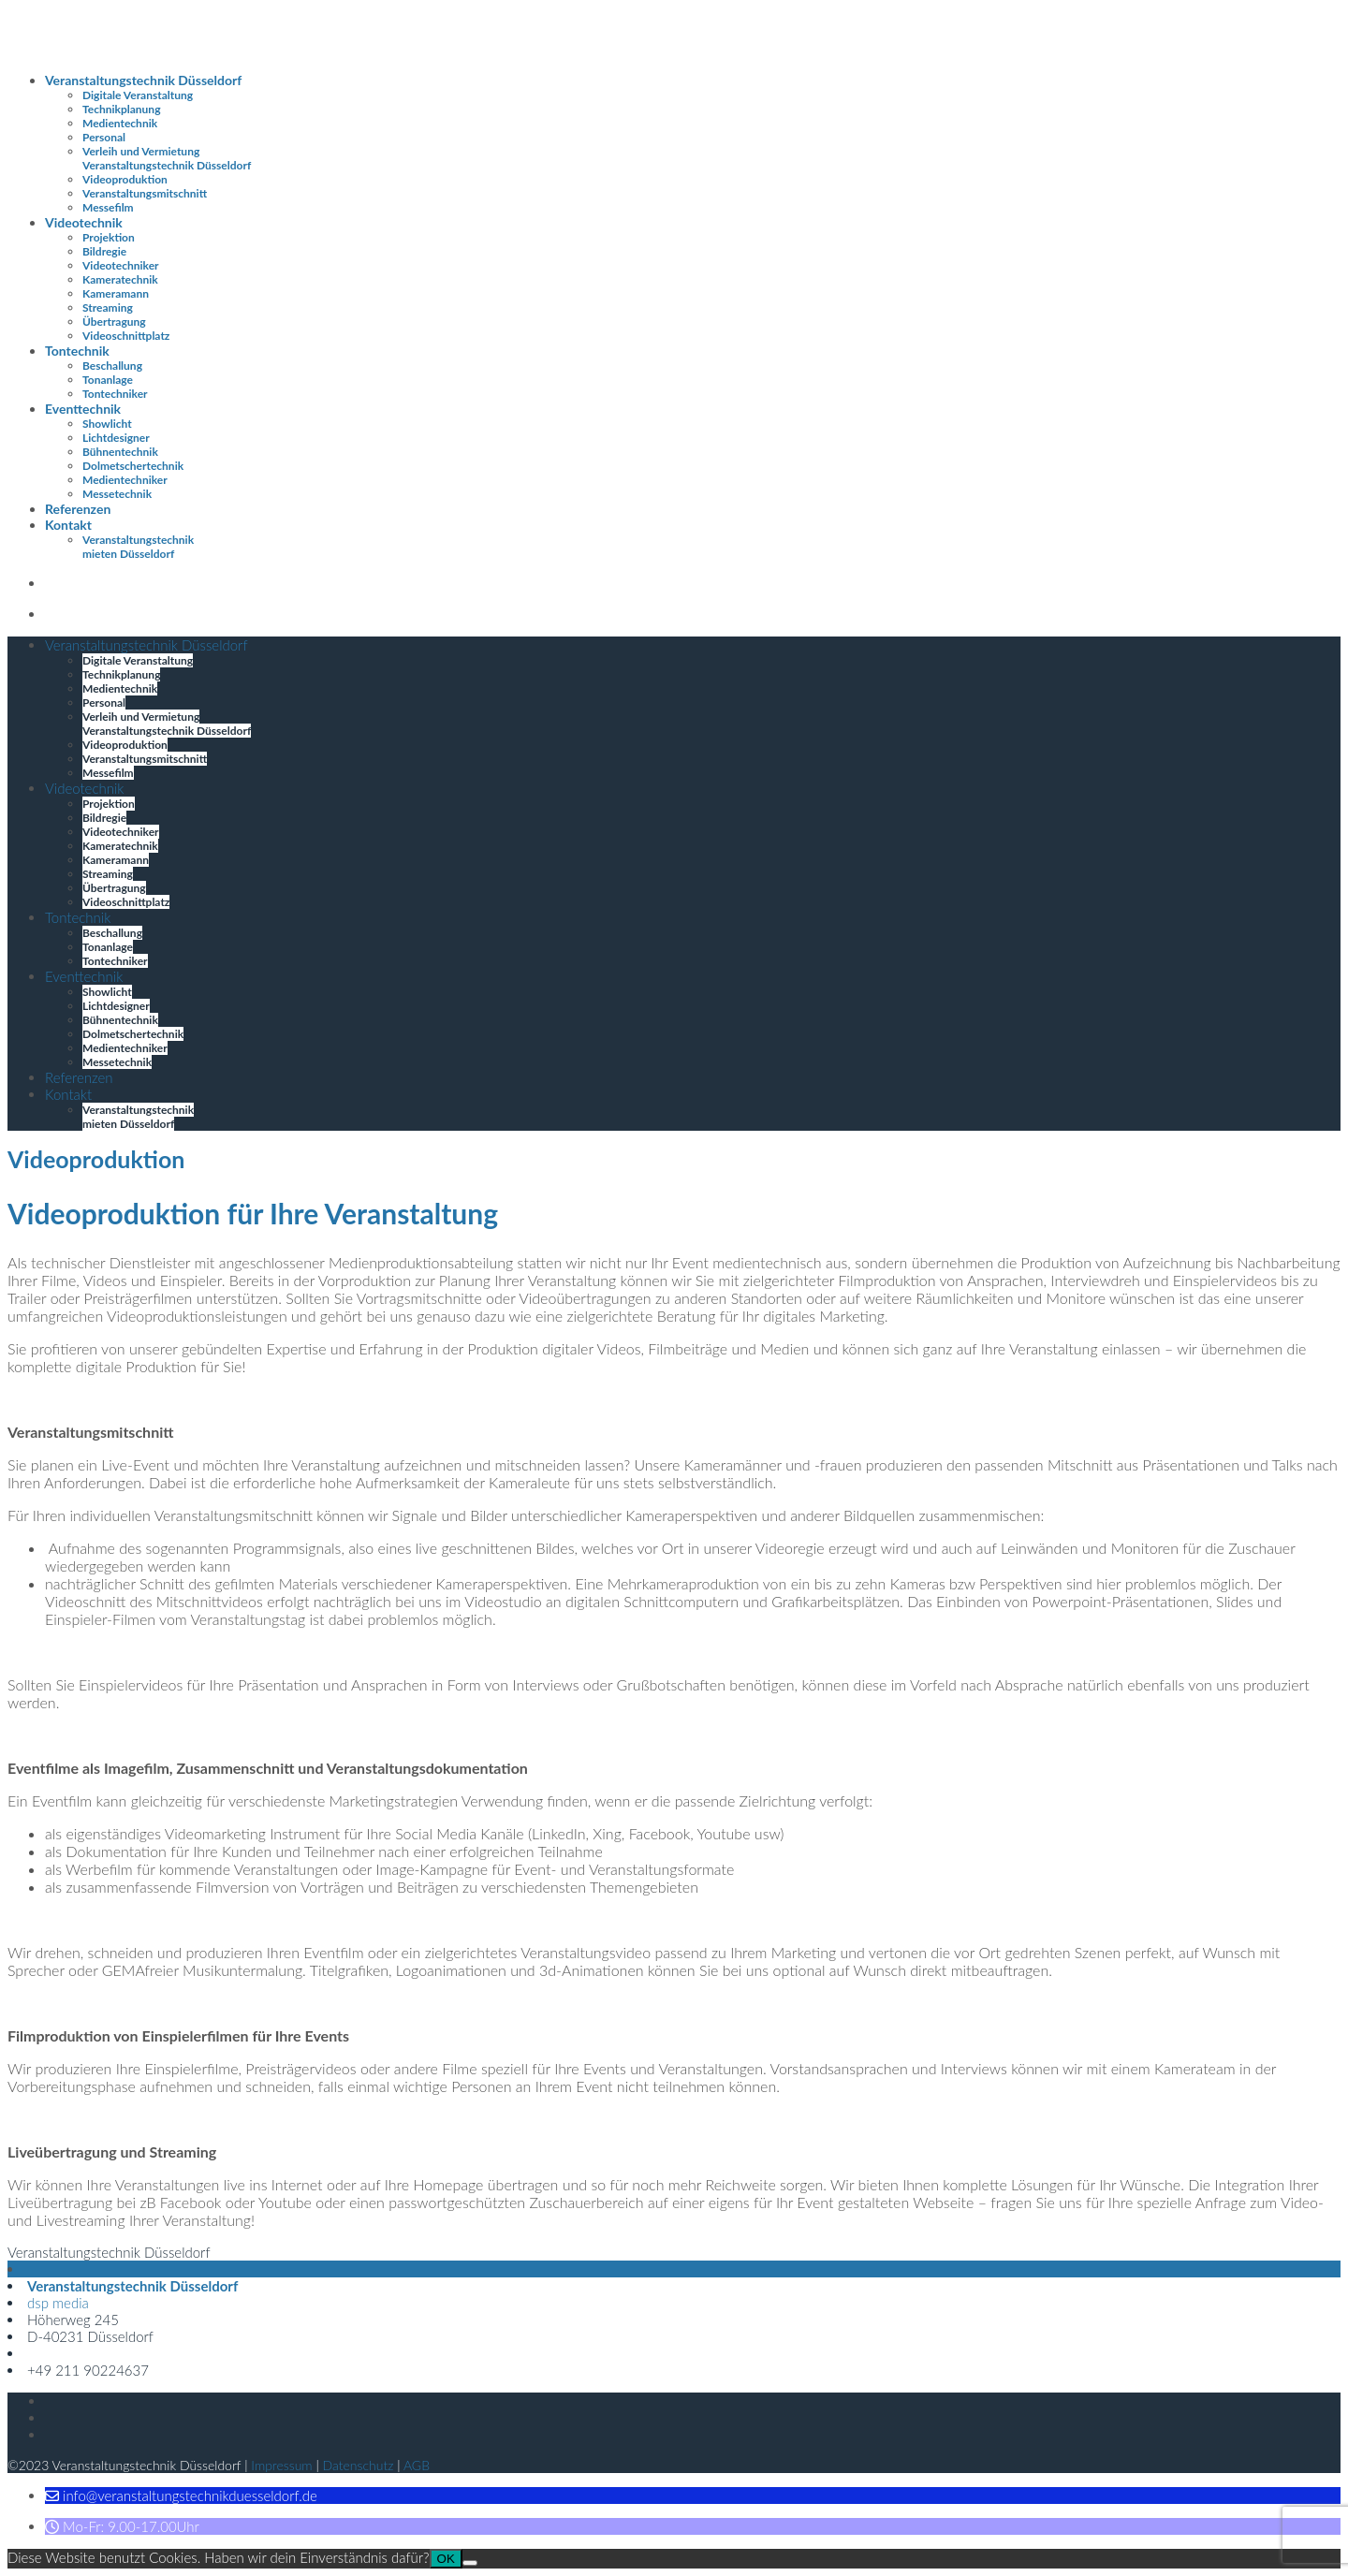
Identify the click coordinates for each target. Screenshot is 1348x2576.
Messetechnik (117, 494)
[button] (181, 2495)
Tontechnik (77, 351)
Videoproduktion (125, 179)
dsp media (58, 2302)
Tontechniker (115, 394)
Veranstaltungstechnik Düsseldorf (143, 80)
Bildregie (104, 251)
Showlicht (107, 424)
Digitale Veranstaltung (137, 95)
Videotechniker (120, 265)
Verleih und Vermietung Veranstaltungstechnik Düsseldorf (166, 158)
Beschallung (112, 366)
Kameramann (115, 293)
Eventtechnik (83, 409)
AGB (416, 2465)
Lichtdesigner (116, 438)
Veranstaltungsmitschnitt (144, 193)
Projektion (108, 237)
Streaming (107, 307)
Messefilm (108, 207)
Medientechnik (119, 123)
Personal (103, 137)
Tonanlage (107, 380)
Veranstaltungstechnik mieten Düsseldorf (138, 547)
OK (446, 2559)
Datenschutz (358, 2465)
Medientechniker (125, 480)
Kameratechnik (120, 279)
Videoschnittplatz (125, 336)
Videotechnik (84, 222)
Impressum (281, 2465)
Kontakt (68, 525)
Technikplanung (121, 109)
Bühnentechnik (120, 452)
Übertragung (114, 322)
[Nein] (469, 2563)
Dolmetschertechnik (132, 466)
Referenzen (77, 509)
